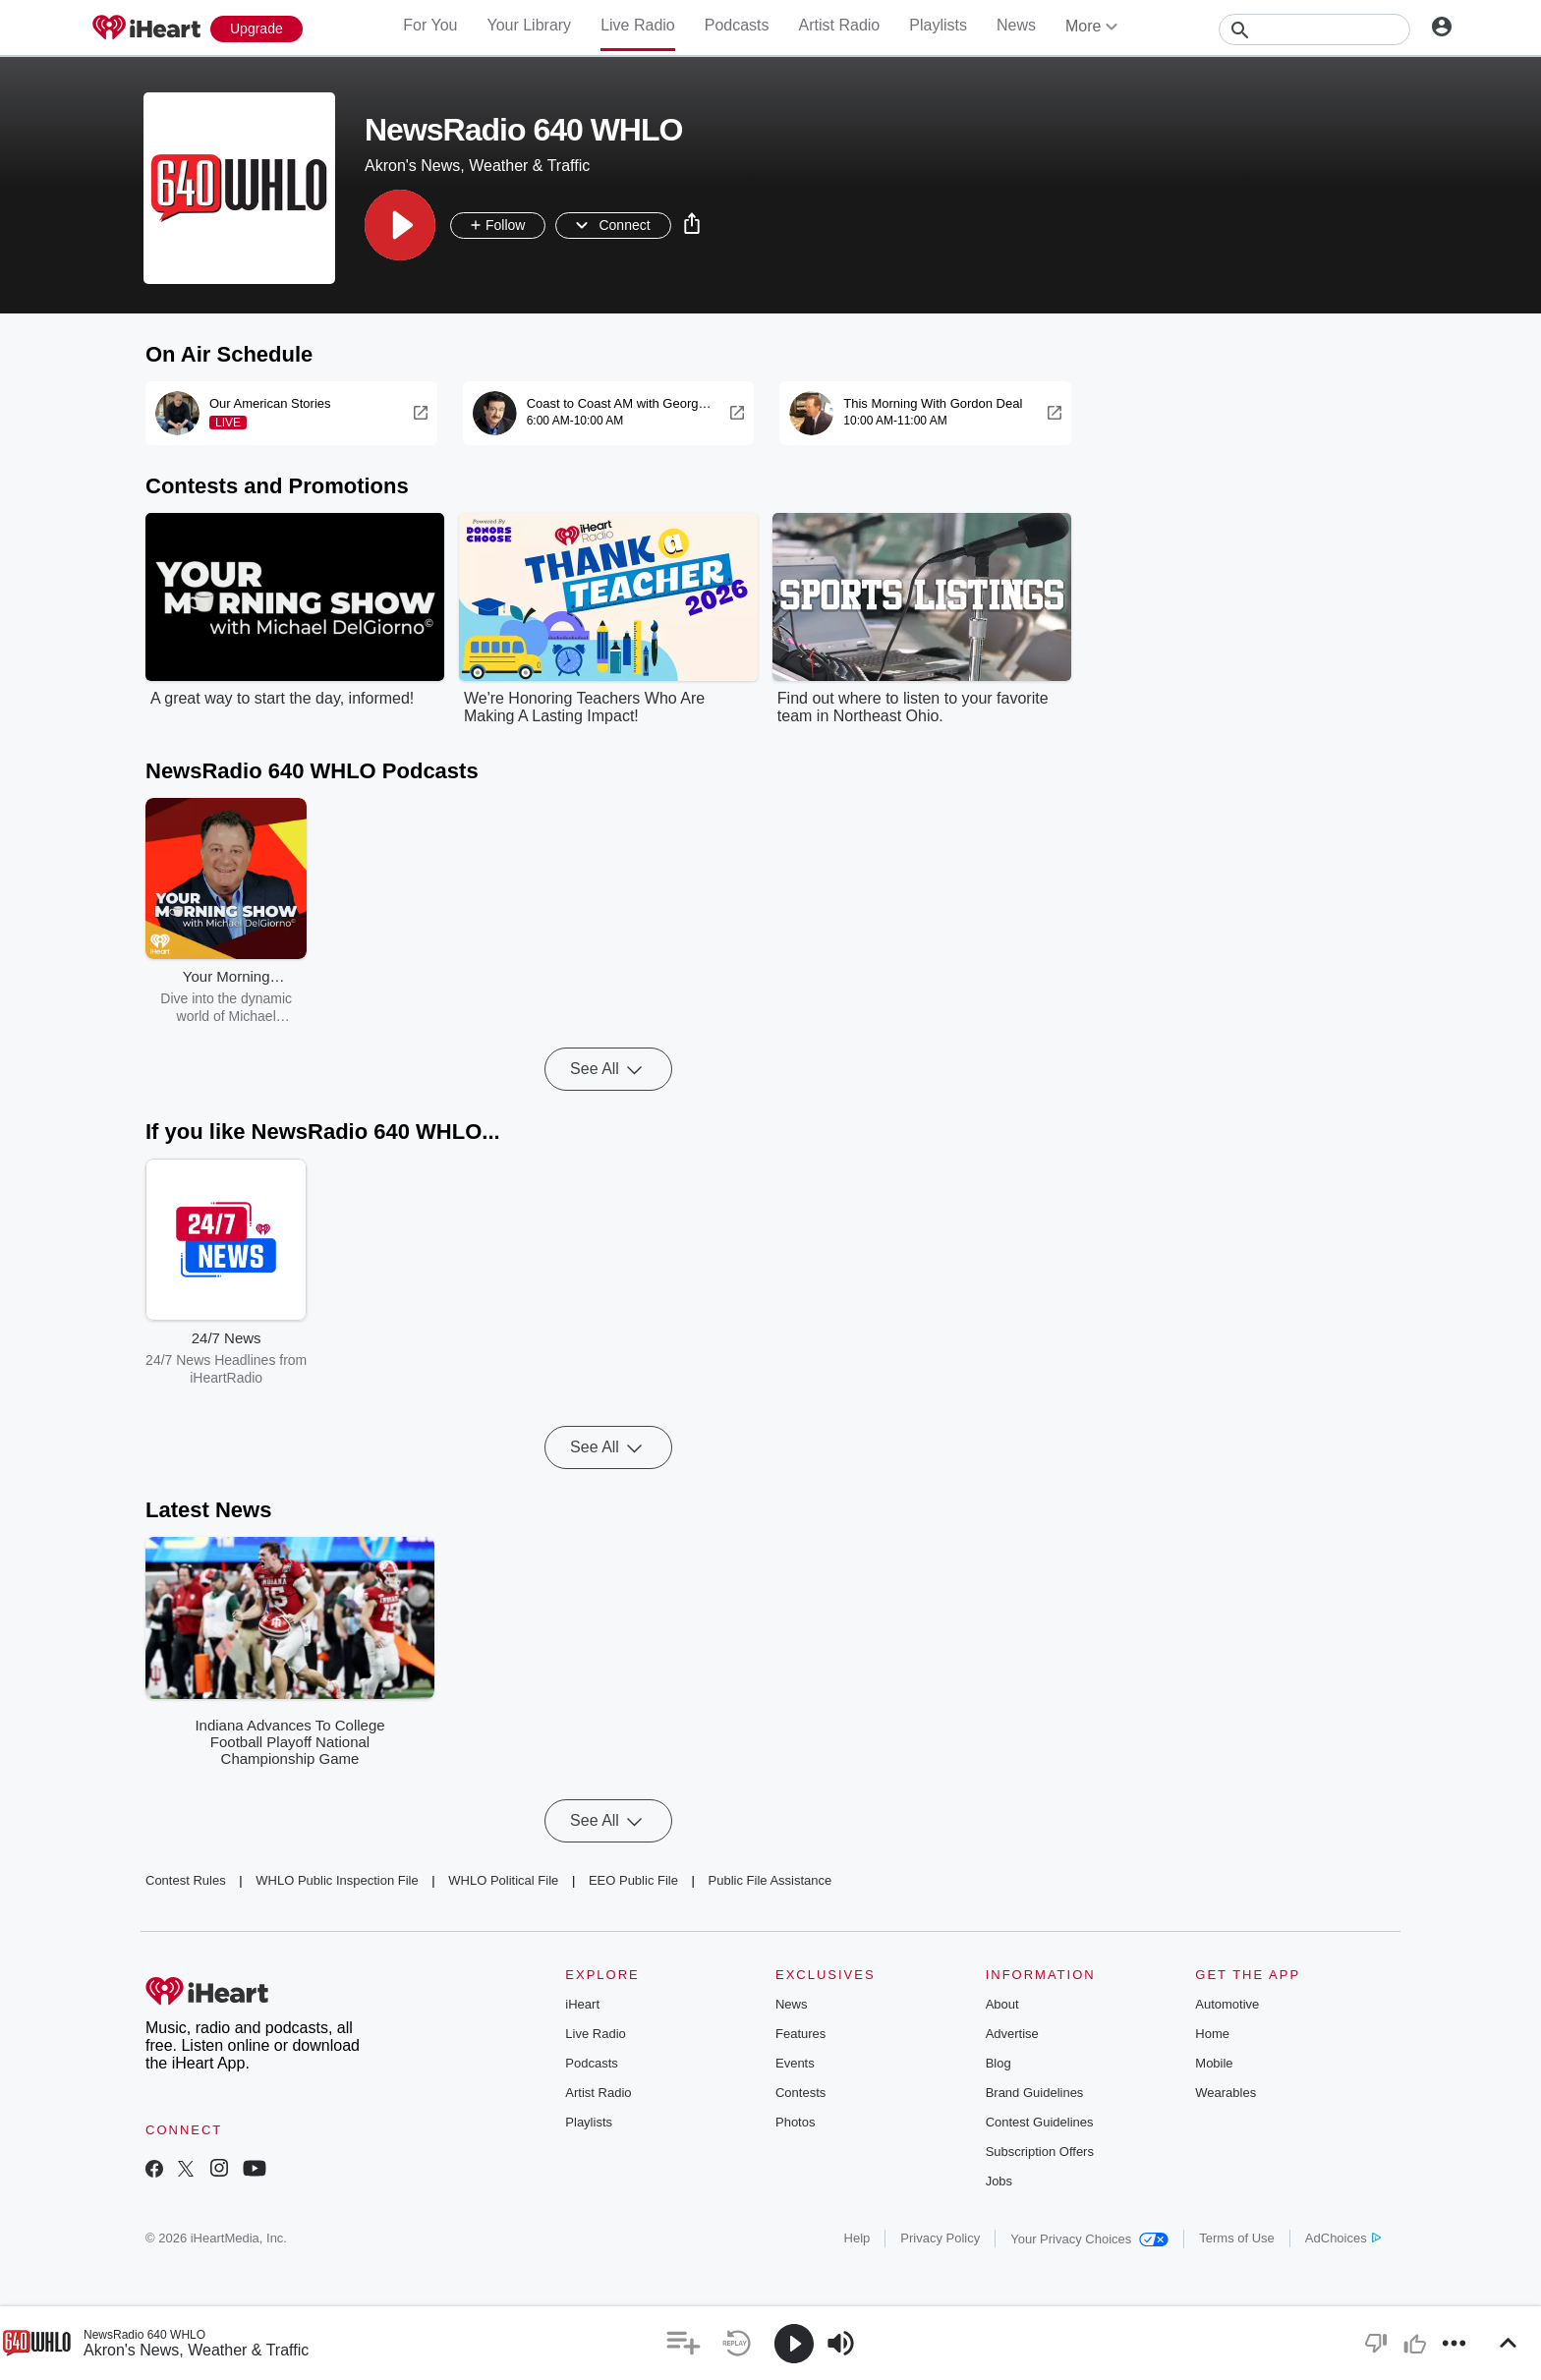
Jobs (999, 2181)
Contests (800, 2092)
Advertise (1012, 2033)
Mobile (1213, 2063)
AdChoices (1343, 2238)
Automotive (1227, 2004)
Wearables (1225, 2092)
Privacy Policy (940, 2238)
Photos (795, 2122)
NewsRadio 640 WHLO (144, 2335)
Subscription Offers (1040, 2151)
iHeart (582, 2004)
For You (430, 25)
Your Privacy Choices (1089, 2239)
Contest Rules (185, 1880)
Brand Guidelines (1035, 2092)
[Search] (1314, 29)
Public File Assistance (770, 1880)
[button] (400, 225)
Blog (998, 2063)
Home (1212, 2033)
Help (857, 2238)
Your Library (528, 25)
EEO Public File (633, 1880)
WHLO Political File (503, 1880)
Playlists (938, 25)
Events (795, 2063)
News (1016, 25)
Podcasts (737, 25)
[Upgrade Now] (256, 29)
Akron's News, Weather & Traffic (196, 2350)
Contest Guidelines (1040, 2122)
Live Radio (637, 25)
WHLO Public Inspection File (337, 1880)
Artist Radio (840, 25)
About (1002, 2004)
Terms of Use (1237, 2238)
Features (800, 2033)
